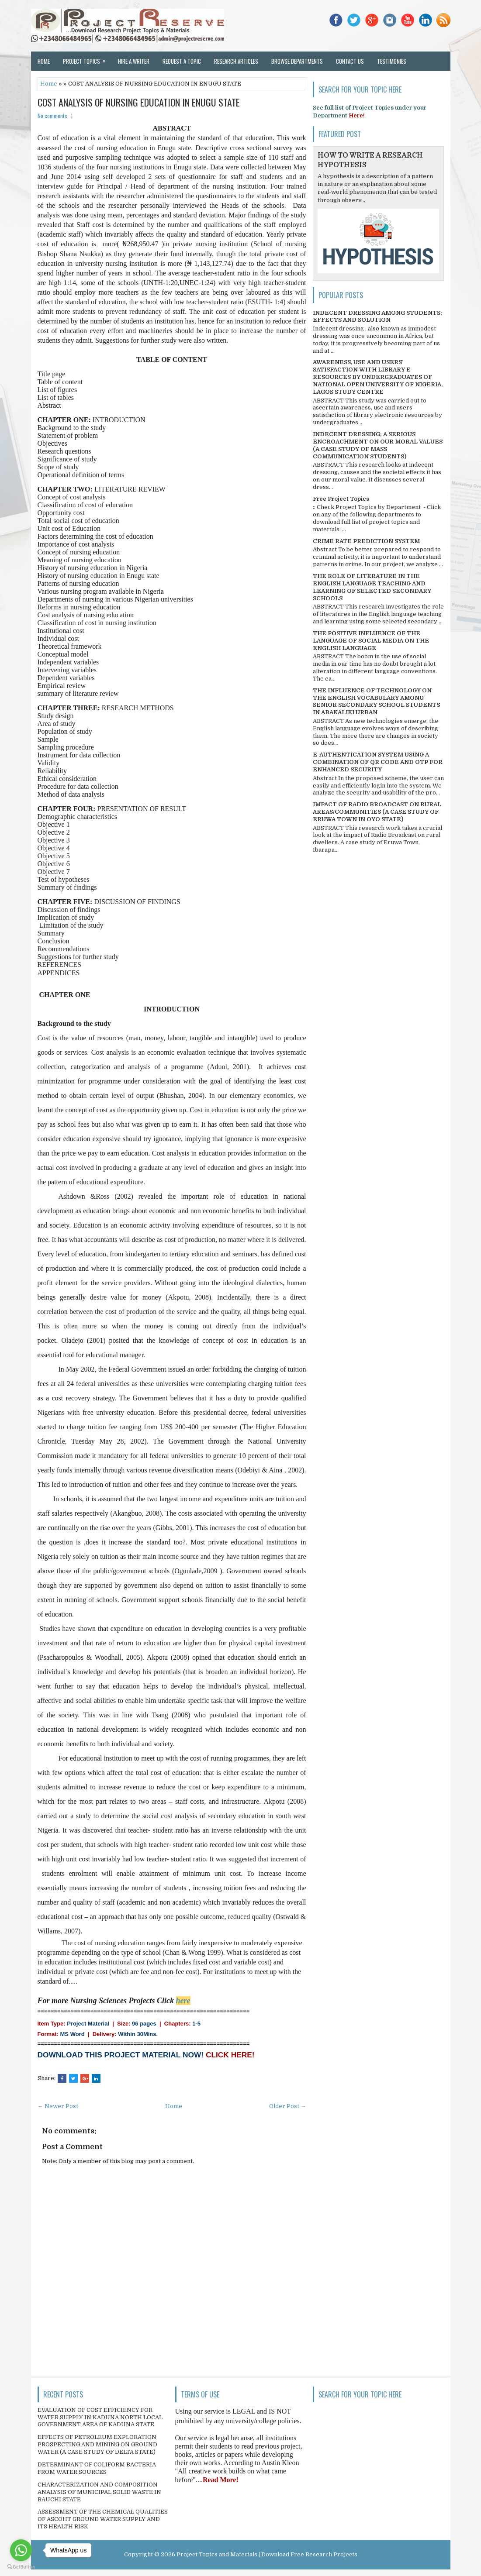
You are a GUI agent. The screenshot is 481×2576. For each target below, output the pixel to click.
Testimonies (391, 61)
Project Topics (87, 58)
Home (44, 61)
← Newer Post (58, 2106)
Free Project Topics (341, 498)
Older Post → (287, 2106)
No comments (52, 115)
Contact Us (350, 61)
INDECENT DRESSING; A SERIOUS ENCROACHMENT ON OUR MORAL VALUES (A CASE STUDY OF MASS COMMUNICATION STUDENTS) (378, 445)
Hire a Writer (133, 61)
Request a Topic (182, 61)
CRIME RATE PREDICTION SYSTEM (366, 541)
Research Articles (236, 61)
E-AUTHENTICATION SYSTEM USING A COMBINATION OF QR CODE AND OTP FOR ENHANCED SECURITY (378, 762)
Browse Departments (297, 61)
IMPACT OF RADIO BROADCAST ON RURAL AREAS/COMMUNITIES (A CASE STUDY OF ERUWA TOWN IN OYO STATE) (377, 811)
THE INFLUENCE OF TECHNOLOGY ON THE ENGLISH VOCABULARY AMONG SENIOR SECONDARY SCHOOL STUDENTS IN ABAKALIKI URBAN (376, 701)
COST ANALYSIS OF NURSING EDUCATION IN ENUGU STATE (139, 102)
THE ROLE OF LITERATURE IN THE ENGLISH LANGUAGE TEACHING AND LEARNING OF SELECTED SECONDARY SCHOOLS (372, 587)
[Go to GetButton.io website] (21, 2567)
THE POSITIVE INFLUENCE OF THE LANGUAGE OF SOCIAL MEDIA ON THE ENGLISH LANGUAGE (371, 640)
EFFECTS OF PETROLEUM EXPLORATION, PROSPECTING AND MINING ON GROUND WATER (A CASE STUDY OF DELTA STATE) (98, 2444)
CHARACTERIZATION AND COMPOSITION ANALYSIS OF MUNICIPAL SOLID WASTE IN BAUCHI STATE (99, 2492)
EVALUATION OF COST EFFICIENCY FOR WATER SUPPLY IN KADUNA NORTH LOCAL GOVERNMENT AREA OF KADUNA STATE (100, 2417)
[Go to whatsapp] (21, 2550)
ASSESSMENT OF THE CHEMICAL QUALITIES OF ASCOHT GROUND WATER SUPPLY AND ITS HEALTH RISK (103, 2519)
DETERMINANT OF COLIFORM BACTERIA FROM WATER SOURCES (97, 2468)
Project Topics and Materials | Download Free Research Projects (266, 2554)
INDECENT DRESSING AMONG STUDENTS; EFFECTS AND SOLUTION (377, 316)
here (183, 2000)
